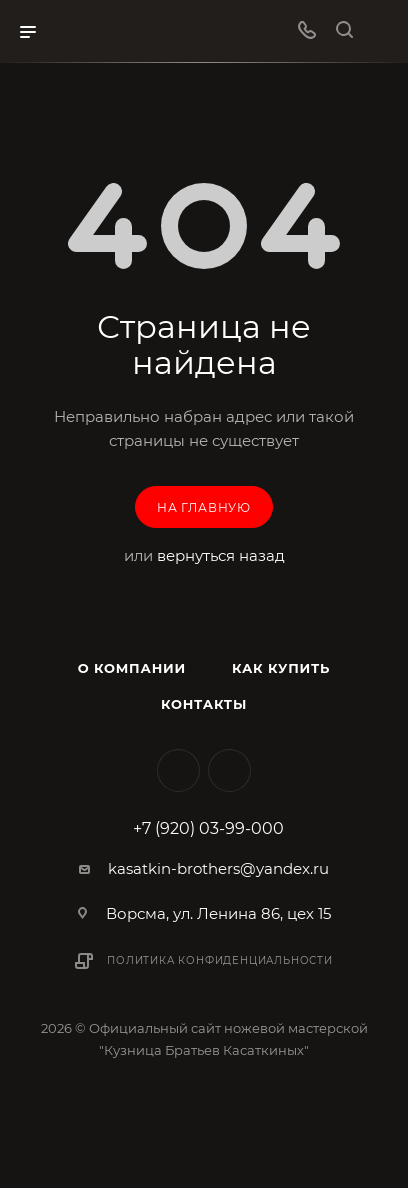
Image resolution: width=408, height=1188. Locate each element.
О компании (132, 668)
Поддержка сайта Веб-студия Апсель (204, 1072)
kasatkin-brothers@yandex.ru (218, 868)
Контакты (204, 704)
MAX (229, 770)
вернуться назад (221, 555)
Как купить (281, 668)
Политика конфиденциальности (220, 960)
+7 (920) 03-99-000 (208, 829)
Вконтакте (178, 770)
